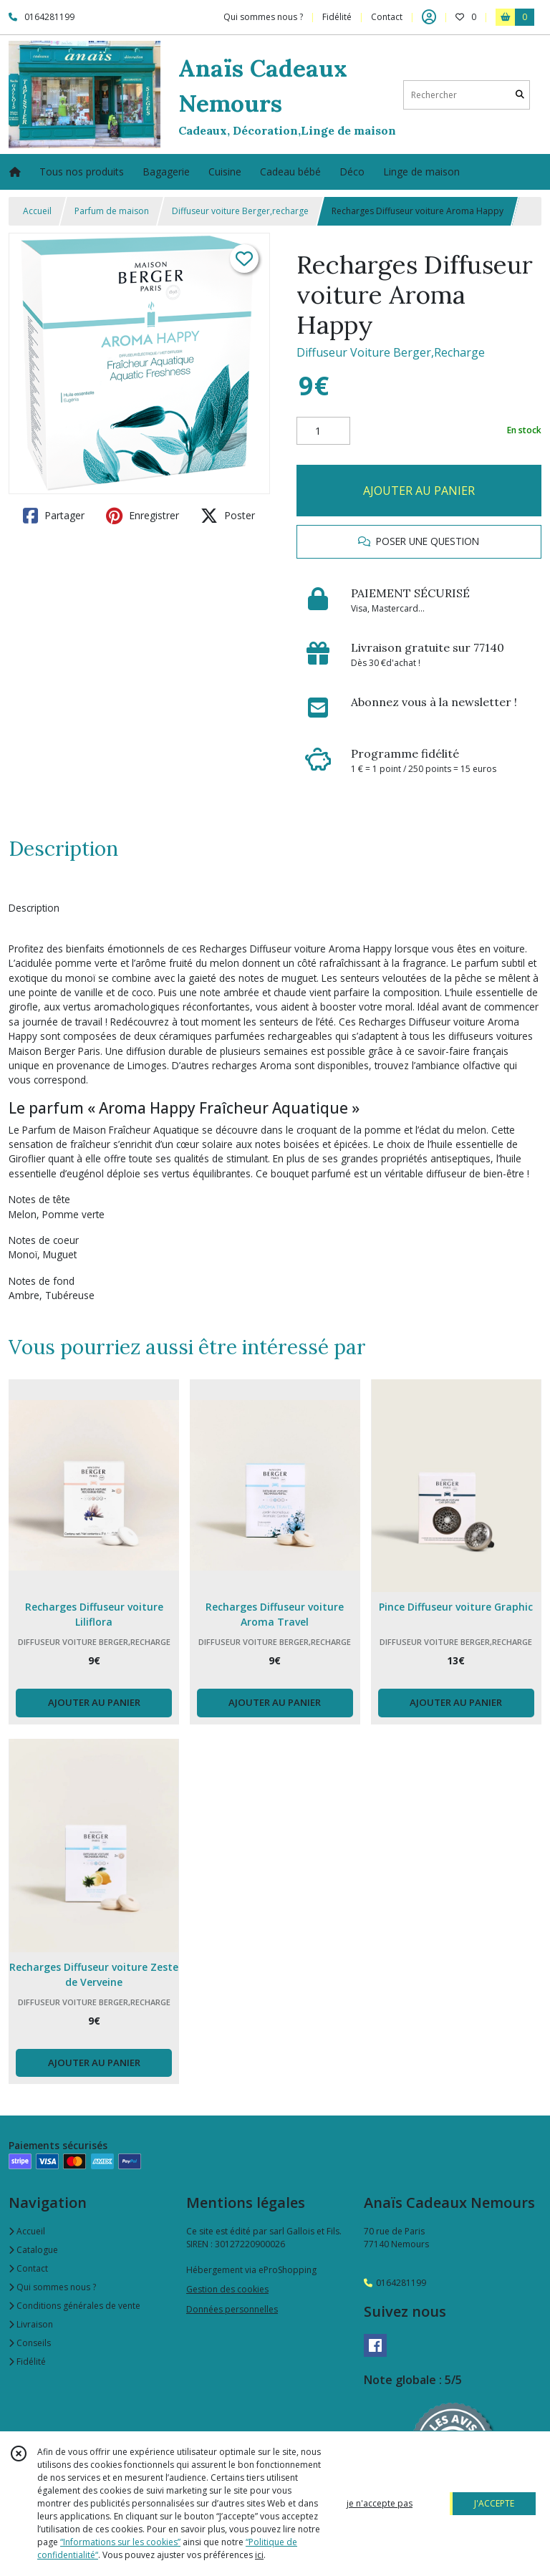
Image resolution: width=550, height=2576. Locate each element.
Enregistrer (142, 515)
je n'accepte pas (379, 2503)
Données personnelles (232, 2309)
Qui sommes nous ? (52, 2287)
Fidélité (27, 2361)
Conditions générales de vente (74, 2306)
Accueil (37, 211)
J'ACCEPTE (494, 2503)
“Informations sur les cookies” (120, 2542)
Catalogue (33, 2250)
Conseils (30, 2343)
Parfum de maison (111, 211)
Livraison (31, 2324)
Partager (54, 515)
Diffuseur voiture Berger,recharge (240, 211)
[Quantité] (323, 431)
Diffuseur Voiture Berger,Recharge (390, 352)
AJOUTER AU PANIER (419, 490)
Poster (228, 515)
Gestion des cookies (227, 2289)
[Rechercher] (520, 95)
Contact (386, 17)
